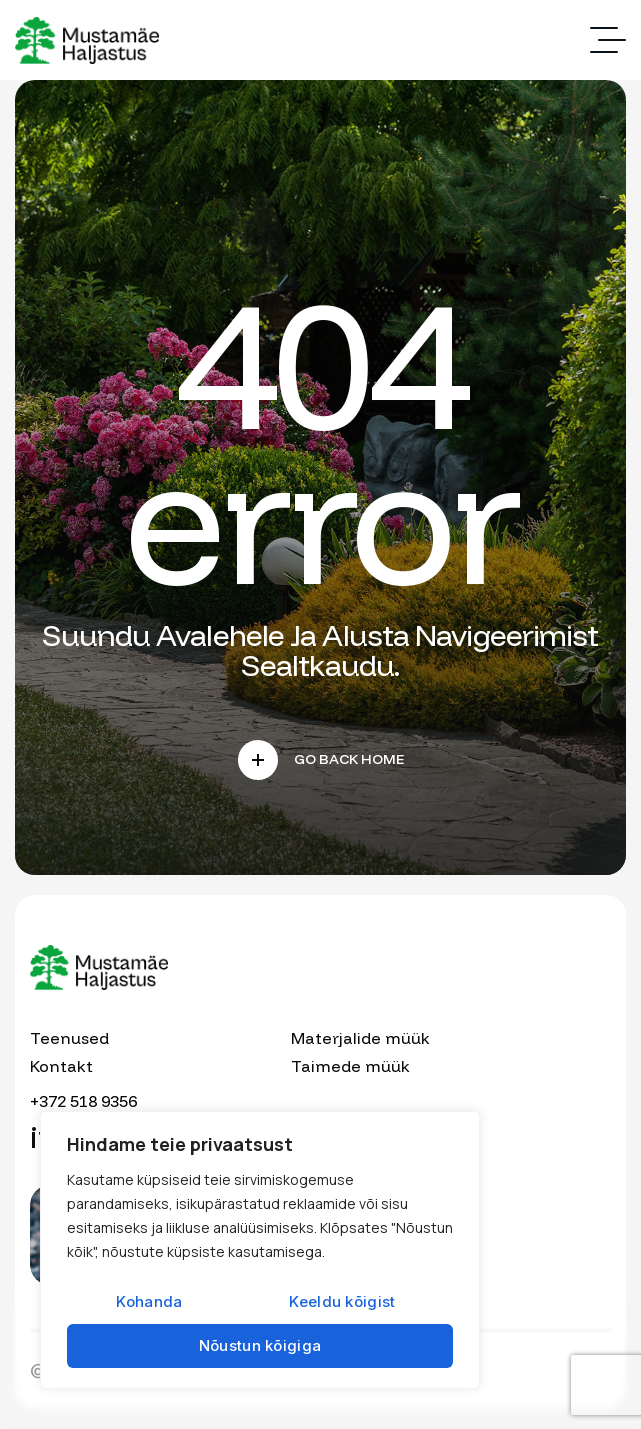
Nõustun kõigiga (260, 1345)
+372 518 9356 (83, 1101)
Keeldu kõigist (342, 1301)
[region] (260, 1250)
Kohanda (149, 1301)
